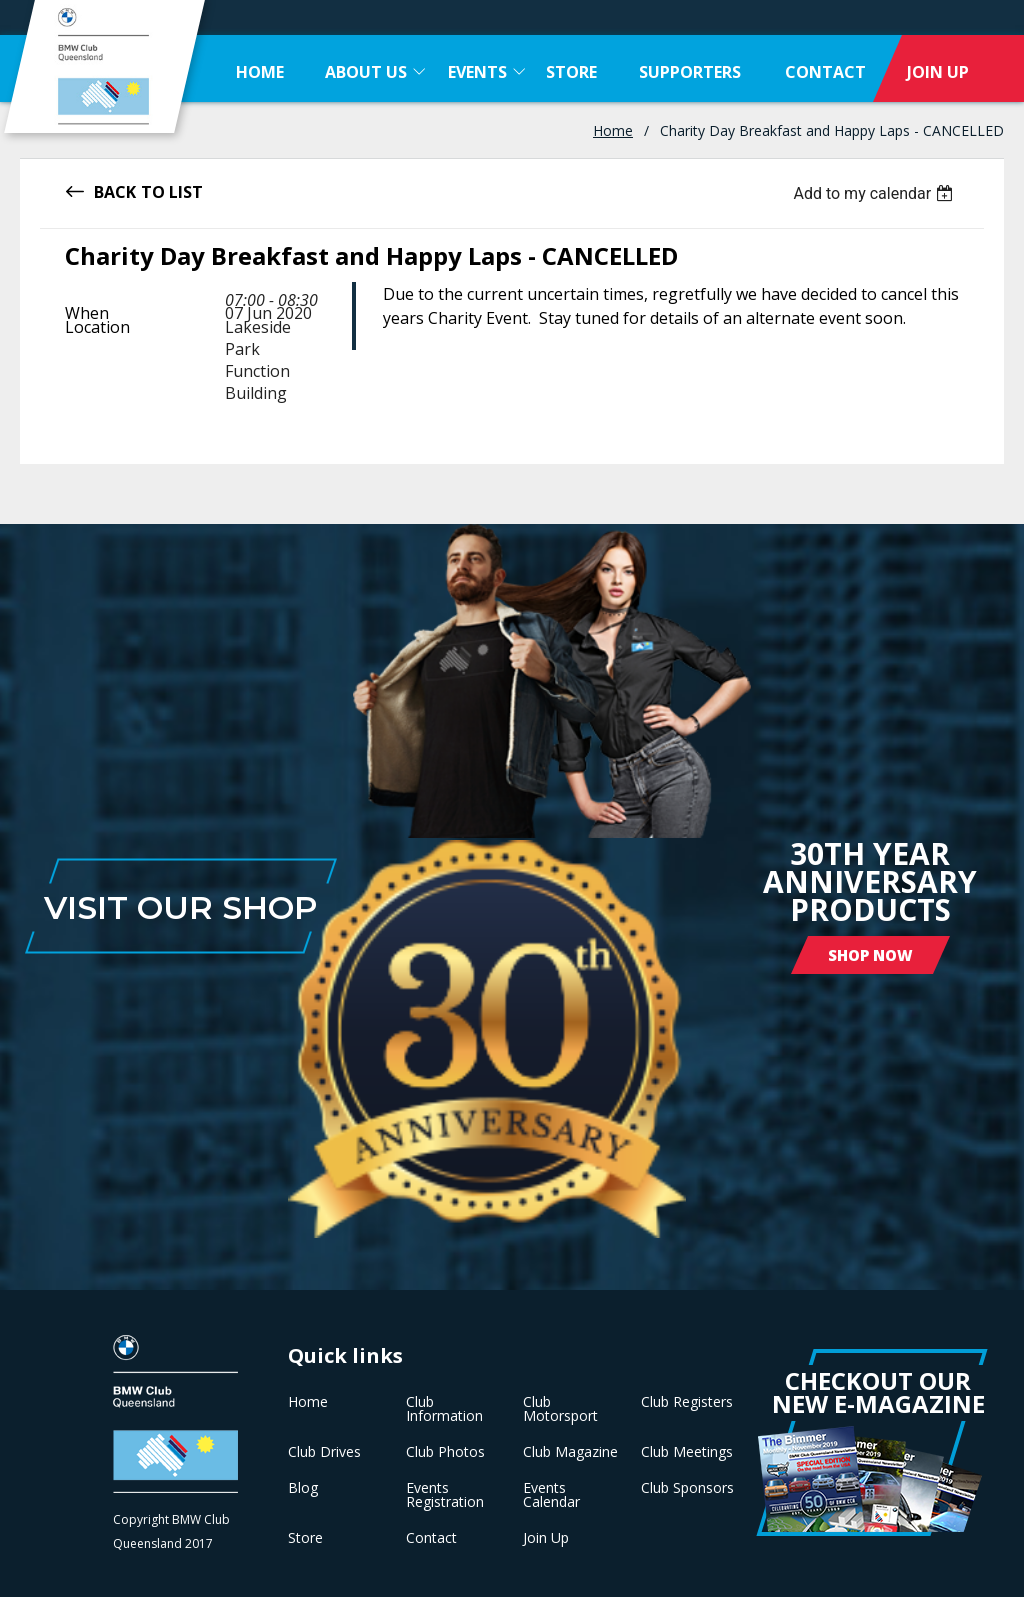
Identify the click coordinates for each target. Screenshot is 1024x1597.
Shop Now (870, 955)
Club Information (444, 1409)
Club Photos (445, 1452)
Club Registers (687, 1402)
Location (97, 327)
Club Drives (324, 1452)
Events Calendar (551, 1495)
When (87, 313)
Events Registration (445, 1495)
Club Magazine (570, 1452)
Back (115, 190)
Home (613, 130)
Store (305, 1538)
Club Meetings (687, 1452)
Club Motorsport (560, 1409)
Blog (303, 1488)
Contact (431, 1538)
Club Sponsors (687, 1488)
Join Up (546, 1538)
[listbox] (875, 193)
